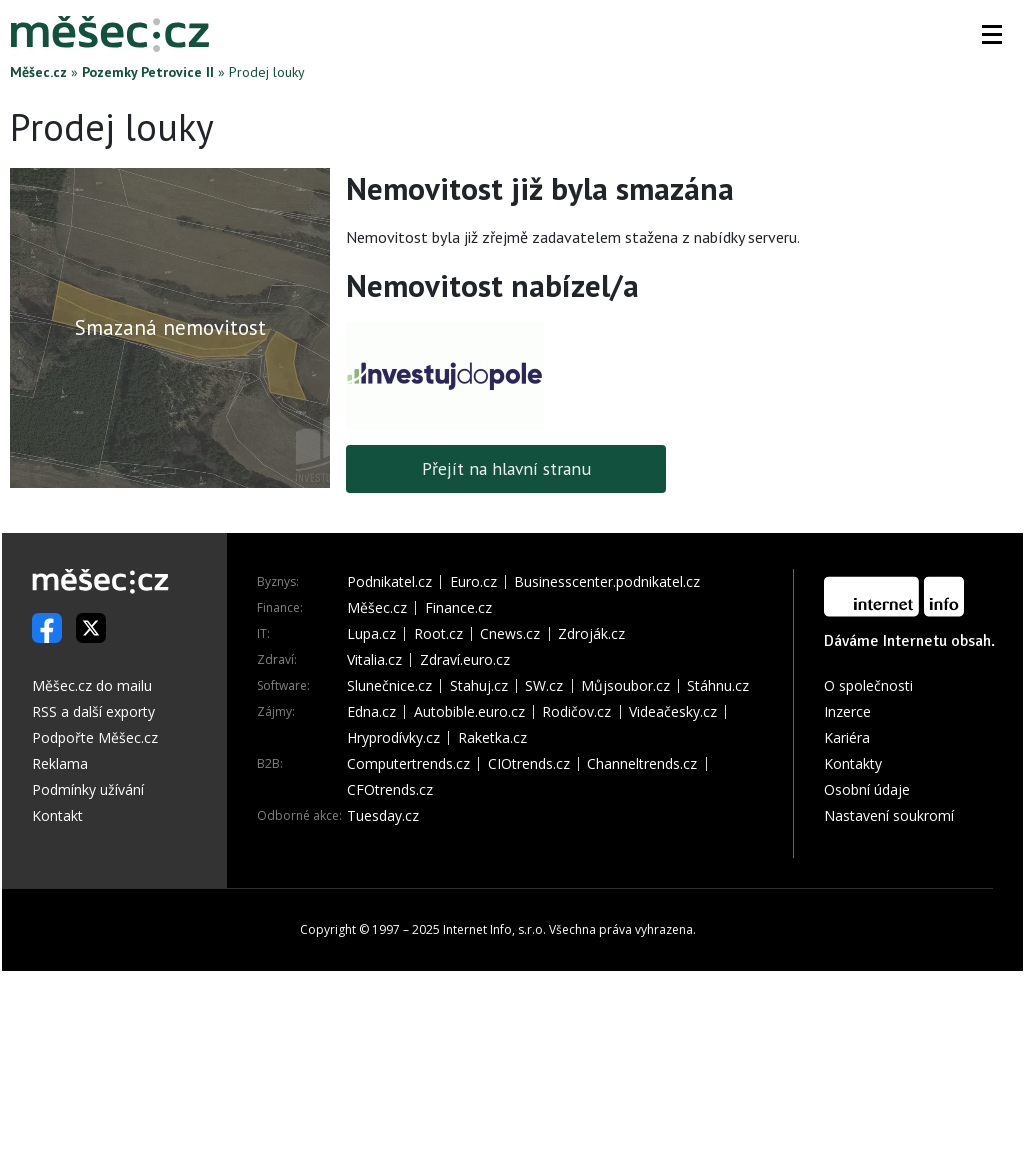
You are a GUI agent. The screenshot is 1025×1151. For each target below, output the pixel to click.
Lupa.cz (371, 634)
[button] (992, 34)
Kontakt (57, 815)
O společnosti (868, 685)
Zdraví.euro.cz (465, 660)
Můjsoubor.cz (625, 686)
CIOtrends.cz (529, 764)
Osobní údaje (867, 789)
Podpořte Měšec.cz (95, 737)
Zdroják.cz (591, 634)
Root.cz (438, 634)
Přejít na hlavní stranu (506, 468)
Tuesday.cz (383, 816)
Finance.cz (458, 608)
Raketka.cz (492, 738)
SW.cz (544, 686)
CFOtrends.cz (390, 790)
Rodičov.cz (576, 712)
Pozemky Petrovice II (148, 72)
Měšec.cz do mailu (92, 685)
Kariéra (847, 737)
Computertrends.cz (408, 764)
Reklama (60, 763)
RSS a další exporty (93, 711)
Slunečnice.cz (389, 686)
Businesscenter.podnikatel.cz (607, 582)
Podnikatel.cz (389, 582)
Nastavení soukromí (889, 815)
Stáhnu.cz (718, 686)
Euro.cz (473, 582)
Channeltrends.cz (642, 764)
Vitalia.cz (374, 660)
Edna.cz (371, 712)
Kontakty (853, 763)
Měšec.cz (38, 72)
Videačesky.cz (673, 712)
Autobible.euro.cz (469, 712)
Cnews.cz (510, 634)
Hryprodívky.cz (393, 738)
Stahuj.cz (479, 686)
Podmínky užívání (88, 789)
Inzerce (847, 711)
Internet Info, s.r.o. (494, 929)
